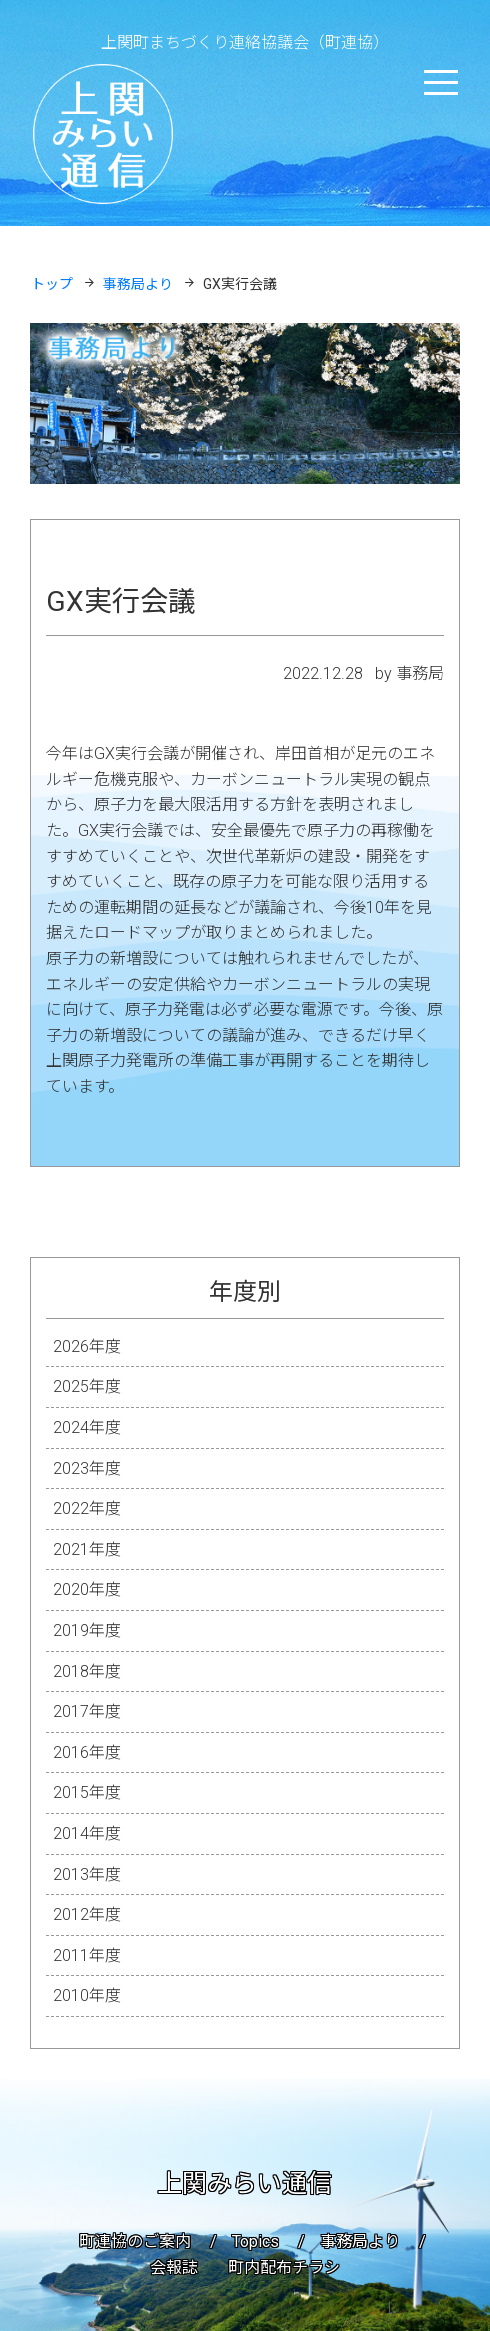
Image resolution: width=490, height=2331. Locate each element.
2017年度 (87, 1711)
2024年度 (87, 1427)
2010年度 (87, 1995)
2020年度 (87, 1589)
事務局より (360, 2241)
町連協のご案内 (135, 2241)
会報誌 (174, 2267)
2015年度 (87, 1792)
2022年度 (87, 1508)
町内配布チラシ (284, 2267)
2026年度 (87, 1346)
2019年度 (87, 1630)
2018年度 (87, 1671)
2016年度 (87, 1752)
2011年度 (87, 1955)
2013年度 (87, 1874)
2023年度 (87, 1468)
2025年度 (87, 1386)
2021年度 (87, 1549)
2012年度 (87, 1914)
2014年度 (87, 1833)
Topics (255, 2241)
